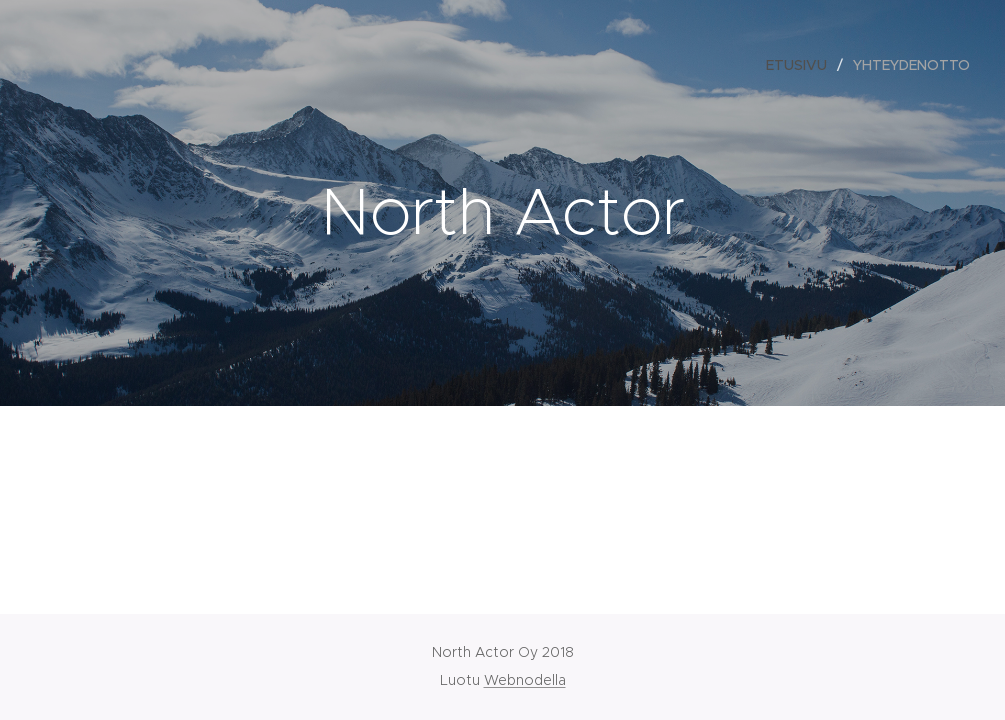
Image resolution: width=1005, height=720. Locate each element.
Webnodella (525, 680)
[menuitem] (802, 65)
